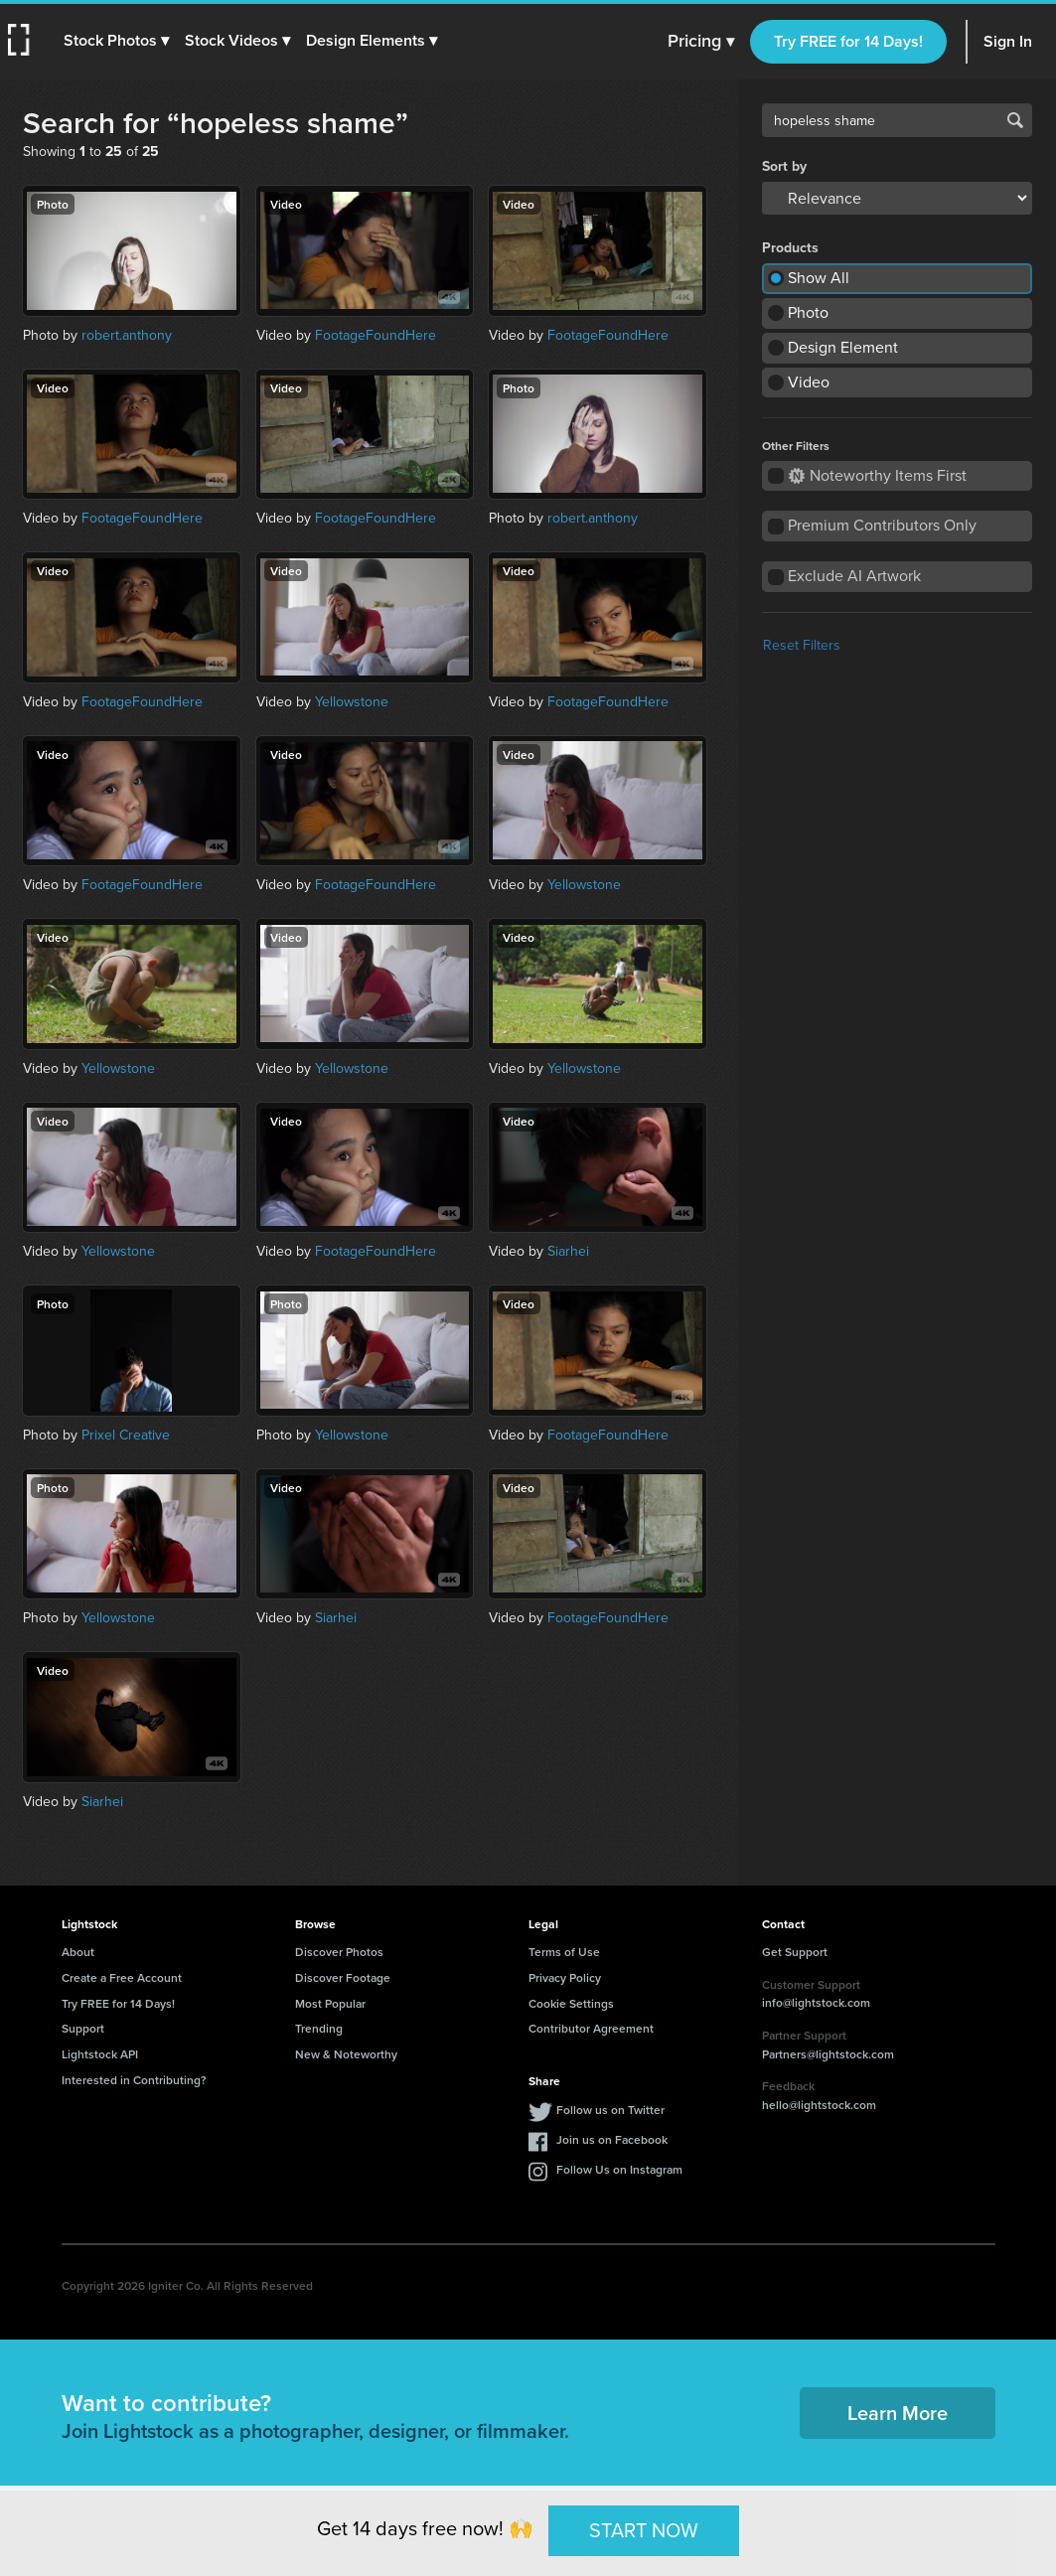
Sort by (784, 167)
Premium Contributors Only (882, 525)
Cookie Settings (571, 2003)
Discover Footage (342, 1977)
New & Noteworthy (346, 2054)
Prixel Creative (125, 1435)
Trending (319, 2028)
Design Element (843, 347)
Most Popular (330, 2003)
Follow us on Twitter (610, 2109)
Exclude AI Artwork (854, 575)
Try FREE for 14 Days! (848, 41)
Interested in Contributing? (134, 2079)
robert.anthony (126, 335)
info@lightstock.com (816, 2002)
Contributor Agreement (591, 2028)
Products (790, 248)
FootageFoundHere (375, 335)
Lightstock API (100, 2054)
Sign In (1007, 41)
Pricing (701, 42)
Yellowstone (351, 701)
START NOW (643, 2530)
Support (83, 2028)
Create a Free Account (122, 1977)
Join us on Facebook (612, 2139)
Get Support (795, 1951)
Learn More (897, 2412)
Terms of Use (564, 1951)
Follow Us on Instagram (619, 2169)
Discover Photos (339, 1951)
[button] (116, 40)
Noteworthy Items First (878, 475)
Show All (818, 277)
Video (809, 382)
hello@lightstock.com (819, 2104)
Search (1015, 120)
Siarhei (568, 1251)
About (78, 1951)
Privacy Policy (564, 1977)
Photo (808, 312)
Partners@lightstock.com (828, 2054)
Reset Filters (801, 645)
